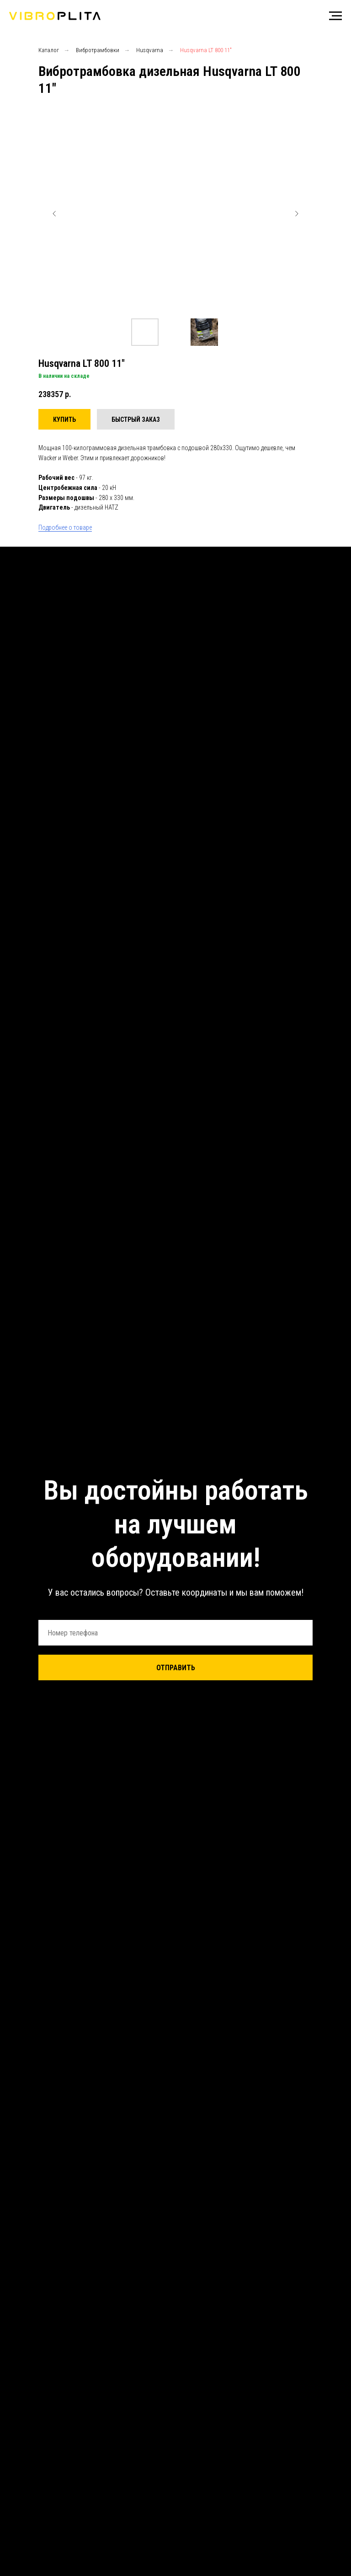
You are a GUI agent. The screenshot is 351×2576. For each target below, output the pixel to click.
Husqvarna (149, 50)
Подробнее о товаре (65, 527)
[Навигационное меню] (335, 16)
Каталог (48, 50)
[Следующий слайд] (296, 213)
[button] (136, 419)
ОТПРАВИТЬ (175, 1667)
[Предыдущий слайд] (54, 213)
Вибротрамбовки (97, 50)
